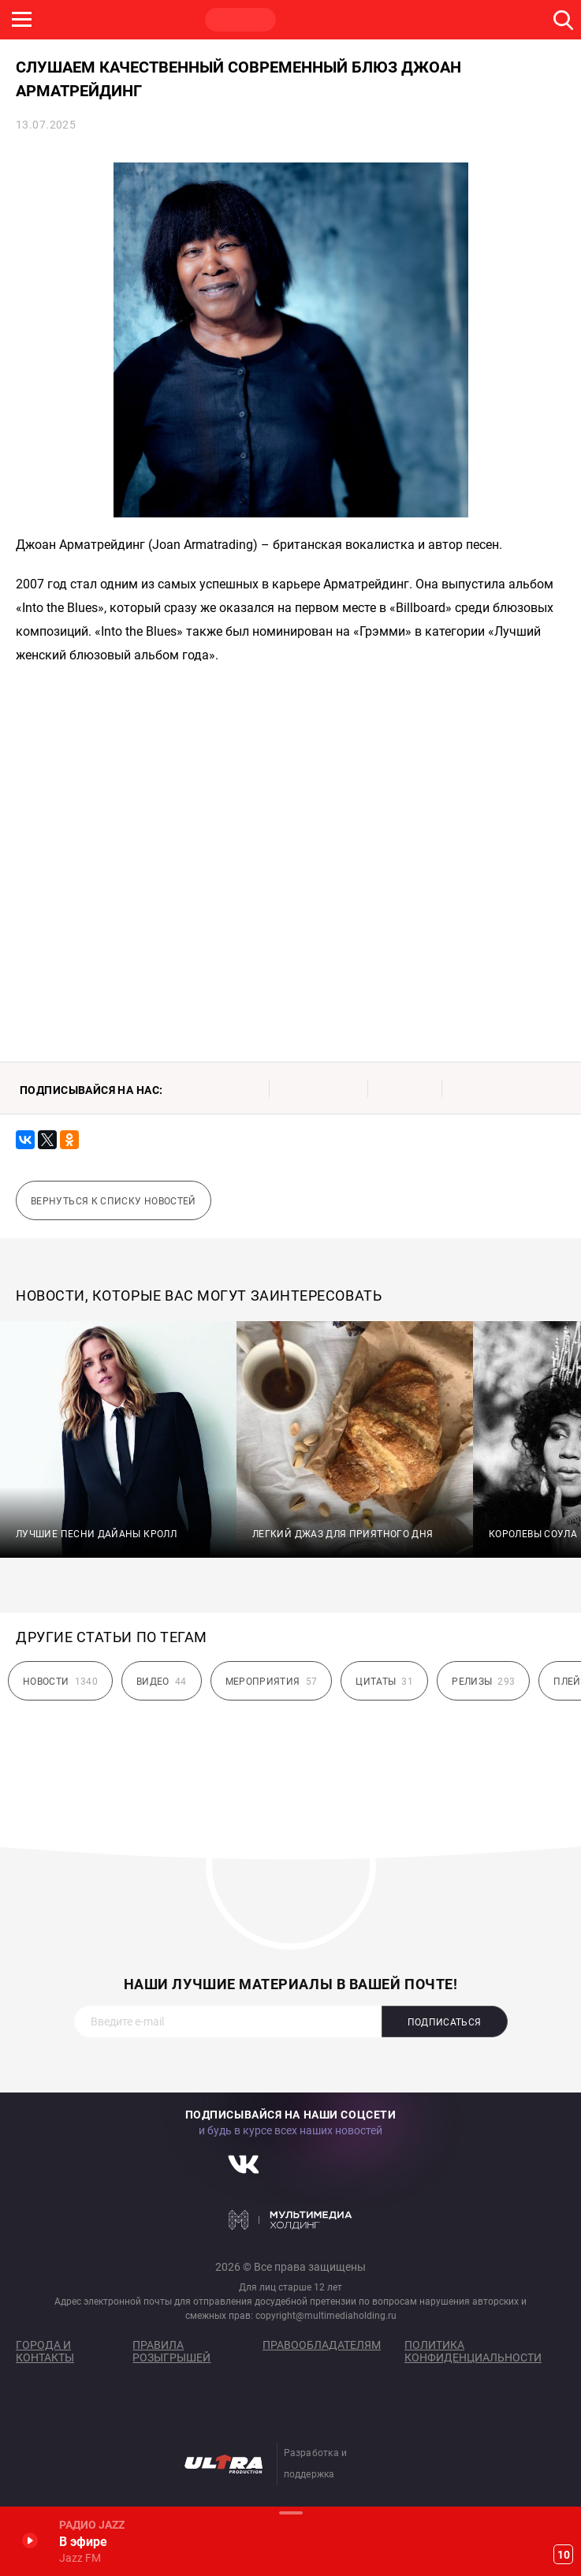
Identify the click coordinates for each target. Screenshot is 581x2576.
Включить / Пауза (29, 2540)
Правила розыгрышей (171, 2351)
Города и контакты (45, 2351)
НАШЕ (90, 20)
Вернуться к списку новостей (113, 1201)
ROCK (165, 20)
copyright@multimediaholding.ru (326, 2315)
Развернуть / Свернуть (290, 2512)
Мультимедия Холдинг (290, 2219)
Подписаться (445, 2022)
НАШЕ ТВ (390, 20)
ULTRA (315, 20)
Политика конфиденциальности (473, 2351)
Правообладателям (322, 2345)
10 (563, 2554)
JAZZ (240, 20)
